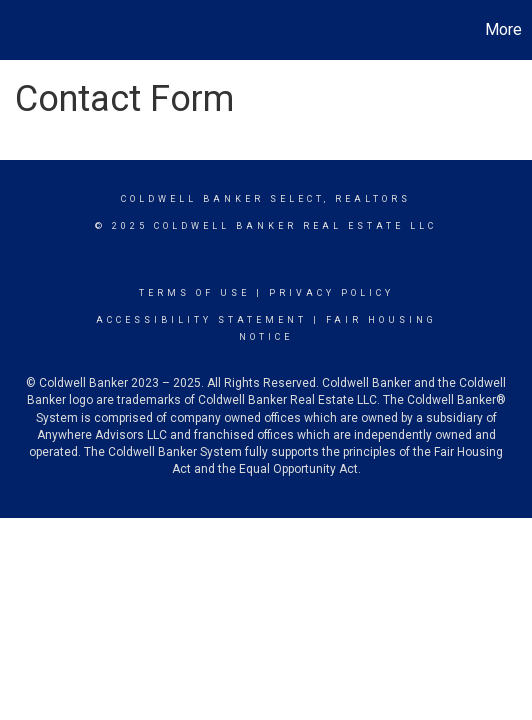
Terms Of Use (194, 293)
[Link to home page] (18, 30)
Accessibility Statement (201, 320)
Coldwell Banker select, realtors (266, 199)
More (503, 29)
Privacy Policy (331, 293)
